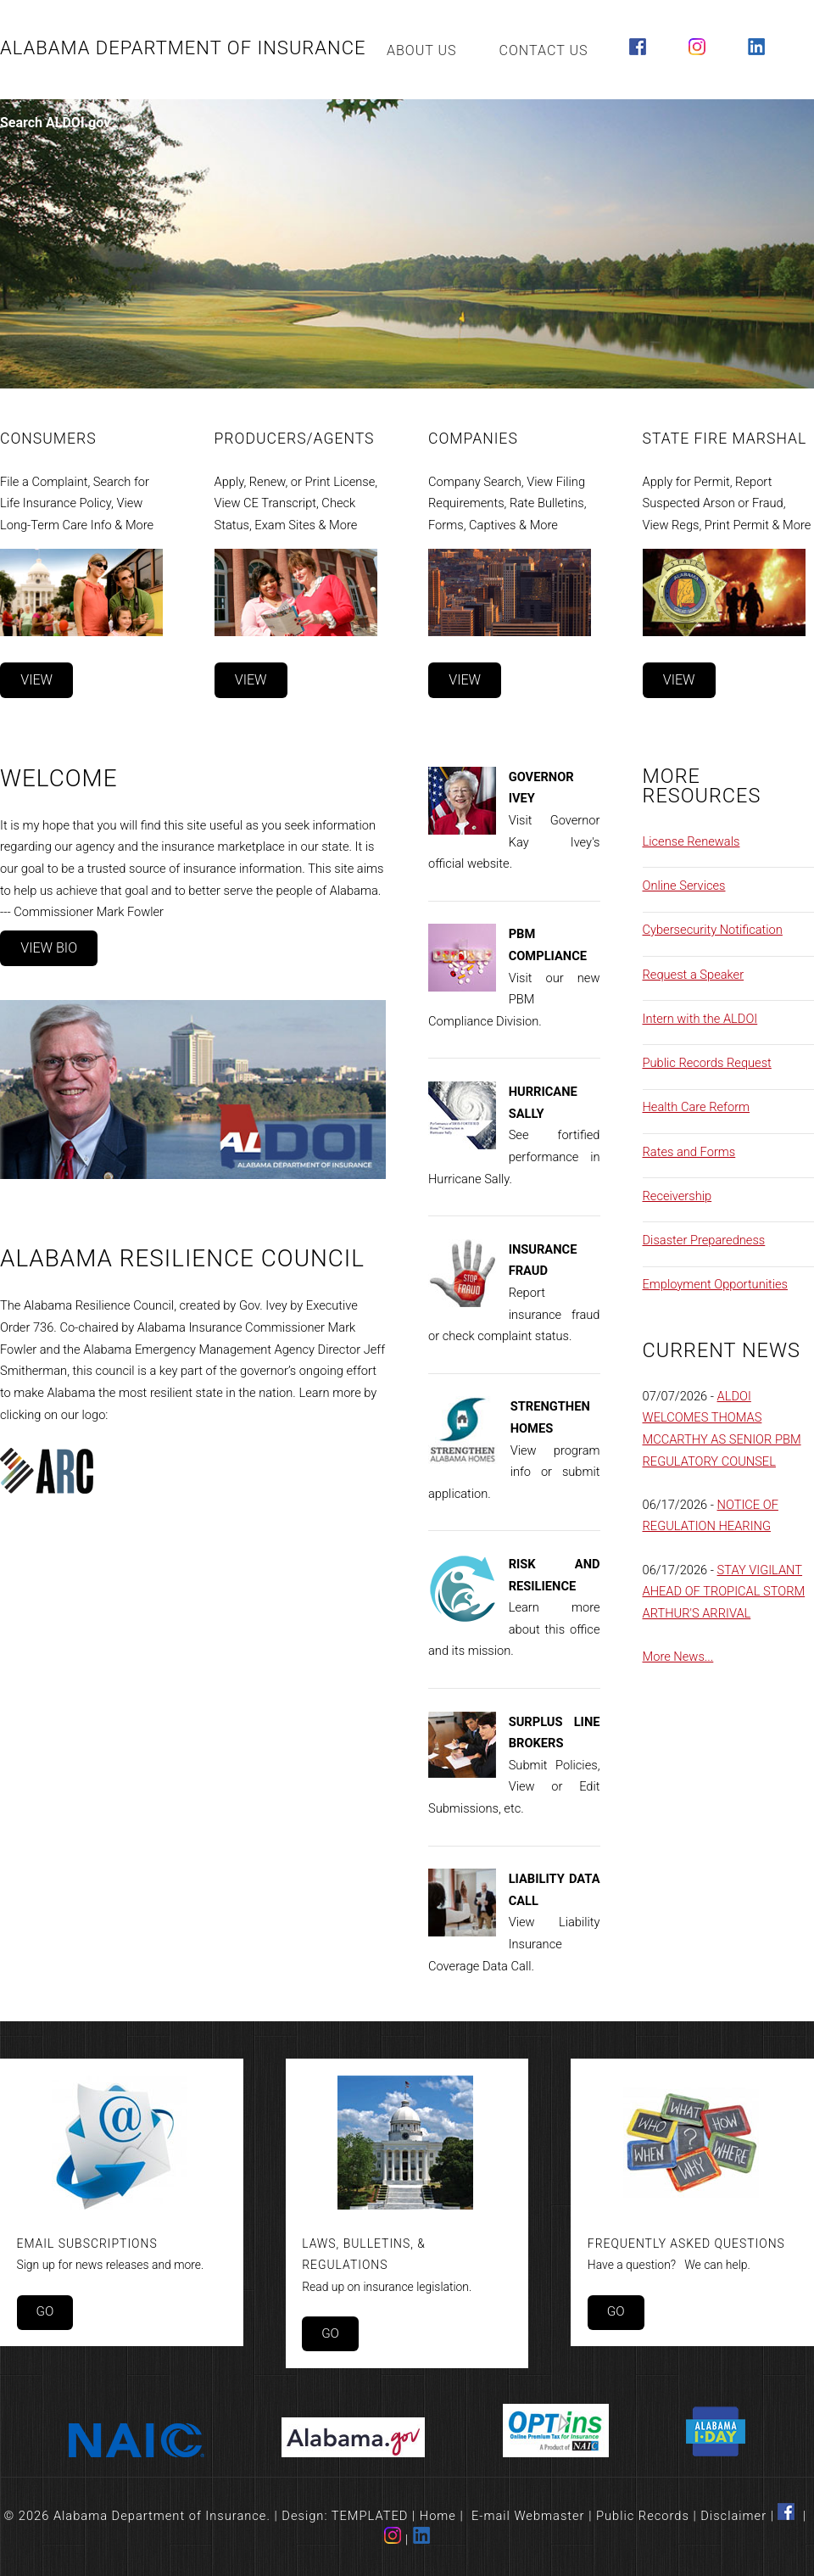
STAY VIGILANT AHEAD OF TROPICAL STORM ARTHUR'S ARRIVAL (724, 1591)
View (36, 680)
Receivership (677, 1196)
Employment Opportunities (716, 1284)
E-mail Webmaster (528, 2515)
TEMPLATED (370, 2515)
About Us (422, 50)
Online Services (684, 885)
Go (44, 2311)
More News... (678, 1656)
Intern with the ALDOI (700, 1018)
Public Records (642, 2515)
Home (438, 2515)
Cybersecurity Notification (713, 929)
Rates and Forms (689, 1151)
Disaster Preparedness (704, 1240)
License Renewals (691, 841)
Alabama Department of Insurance (183, 48)
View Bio (48, 948)
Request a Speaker (693, 974)
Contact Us (543, 50)
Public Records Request (707, 1062)
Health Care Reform (696, 1107)
